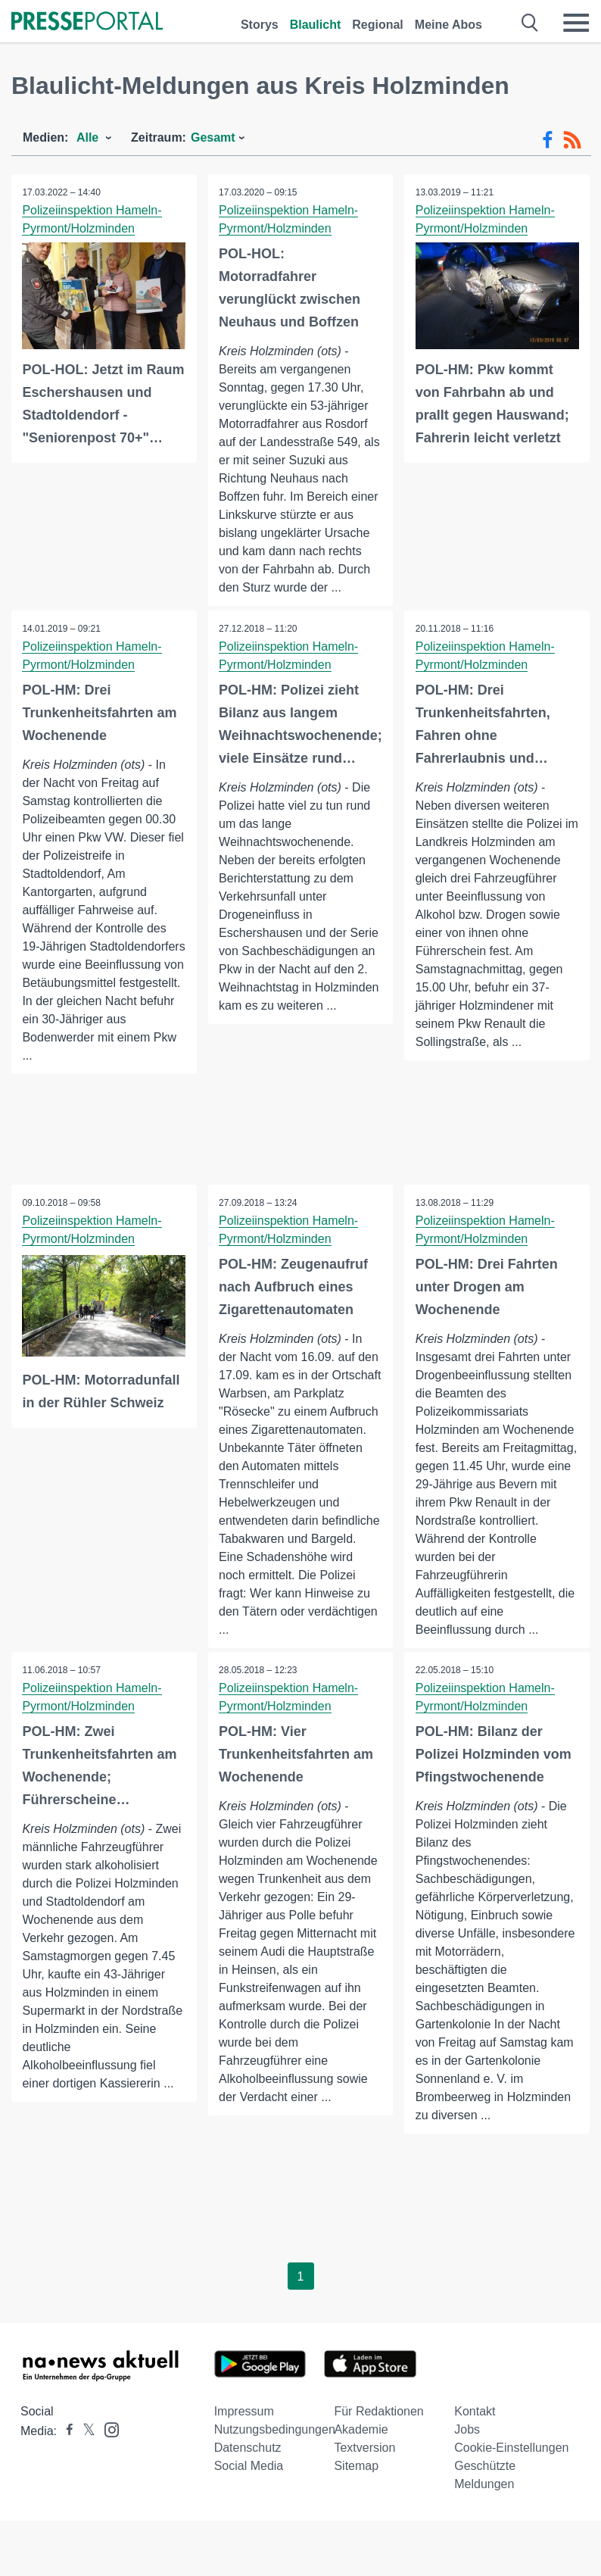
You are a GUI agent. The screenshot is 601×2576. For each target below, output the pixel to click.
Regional (377, 24)
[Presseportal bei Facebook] (65, 2449)
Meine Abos (448, 24)
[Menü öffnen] (576, 22)
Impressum (244, 2430)
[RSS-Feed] (572, 140)
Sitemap (356, 2484)
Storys (260, 24)
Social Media (249, 2484)
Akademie (361, 2448)
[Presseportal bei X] (84, 2449)
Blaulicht (315, 24)
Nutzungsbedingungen (274, 2448)
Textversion (364, 2466)
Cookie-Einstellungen (511, 2466)
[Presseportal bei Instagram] (107, 2447)
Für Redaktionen (378, 2430)
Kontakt (474, 2430)
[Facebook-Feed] (547, 140)
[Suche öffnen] (530, 22)
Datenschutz (248, 2466)
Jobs (467, 2448)
